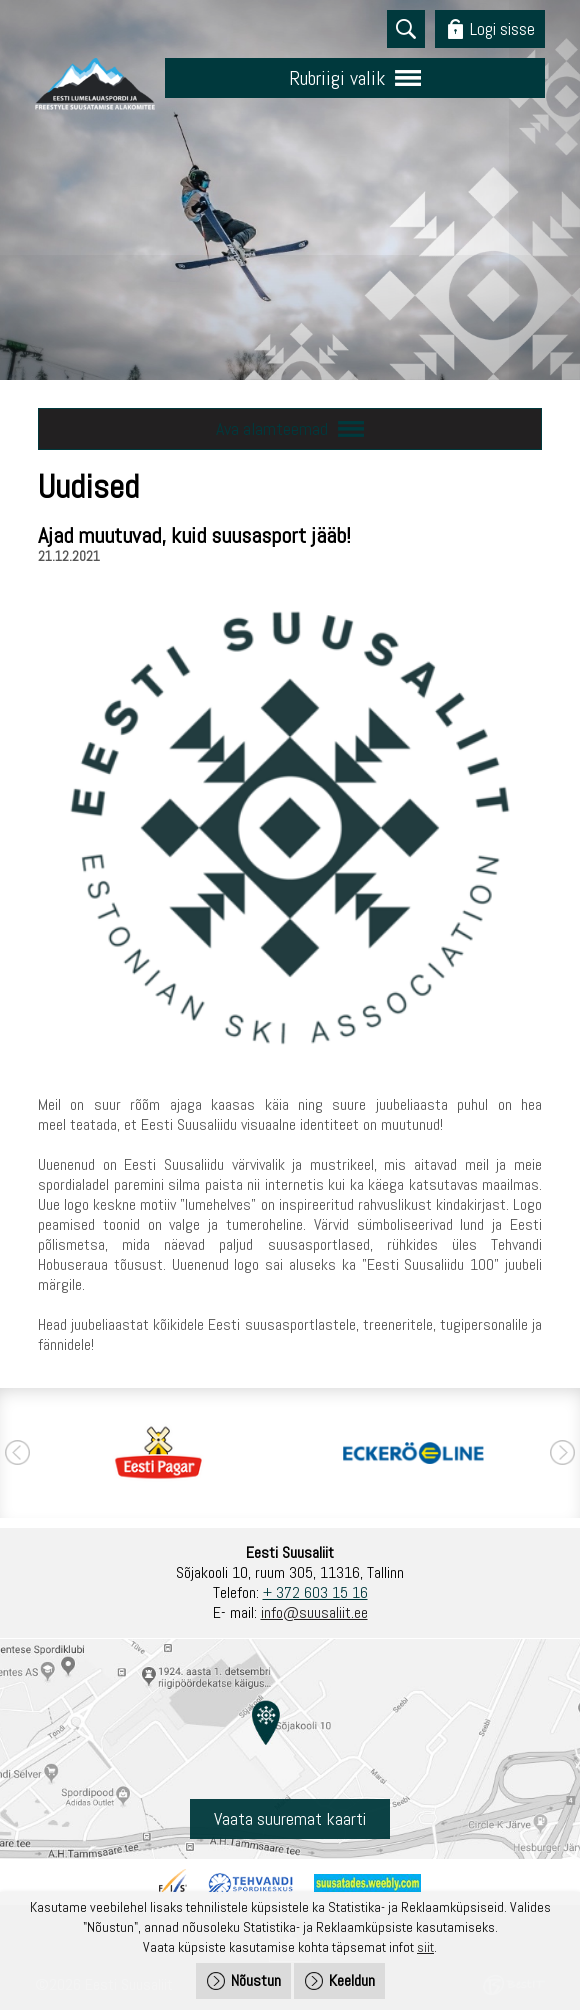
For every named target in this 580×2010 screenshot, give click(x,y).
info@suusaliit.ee (314, 1612)
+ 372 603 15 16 (315, 1592)
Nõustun (256, 1980)
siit (425, 1947)
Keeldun (352, 1980)
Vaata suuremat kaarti (290, 1818)
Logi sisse (502, 28)
